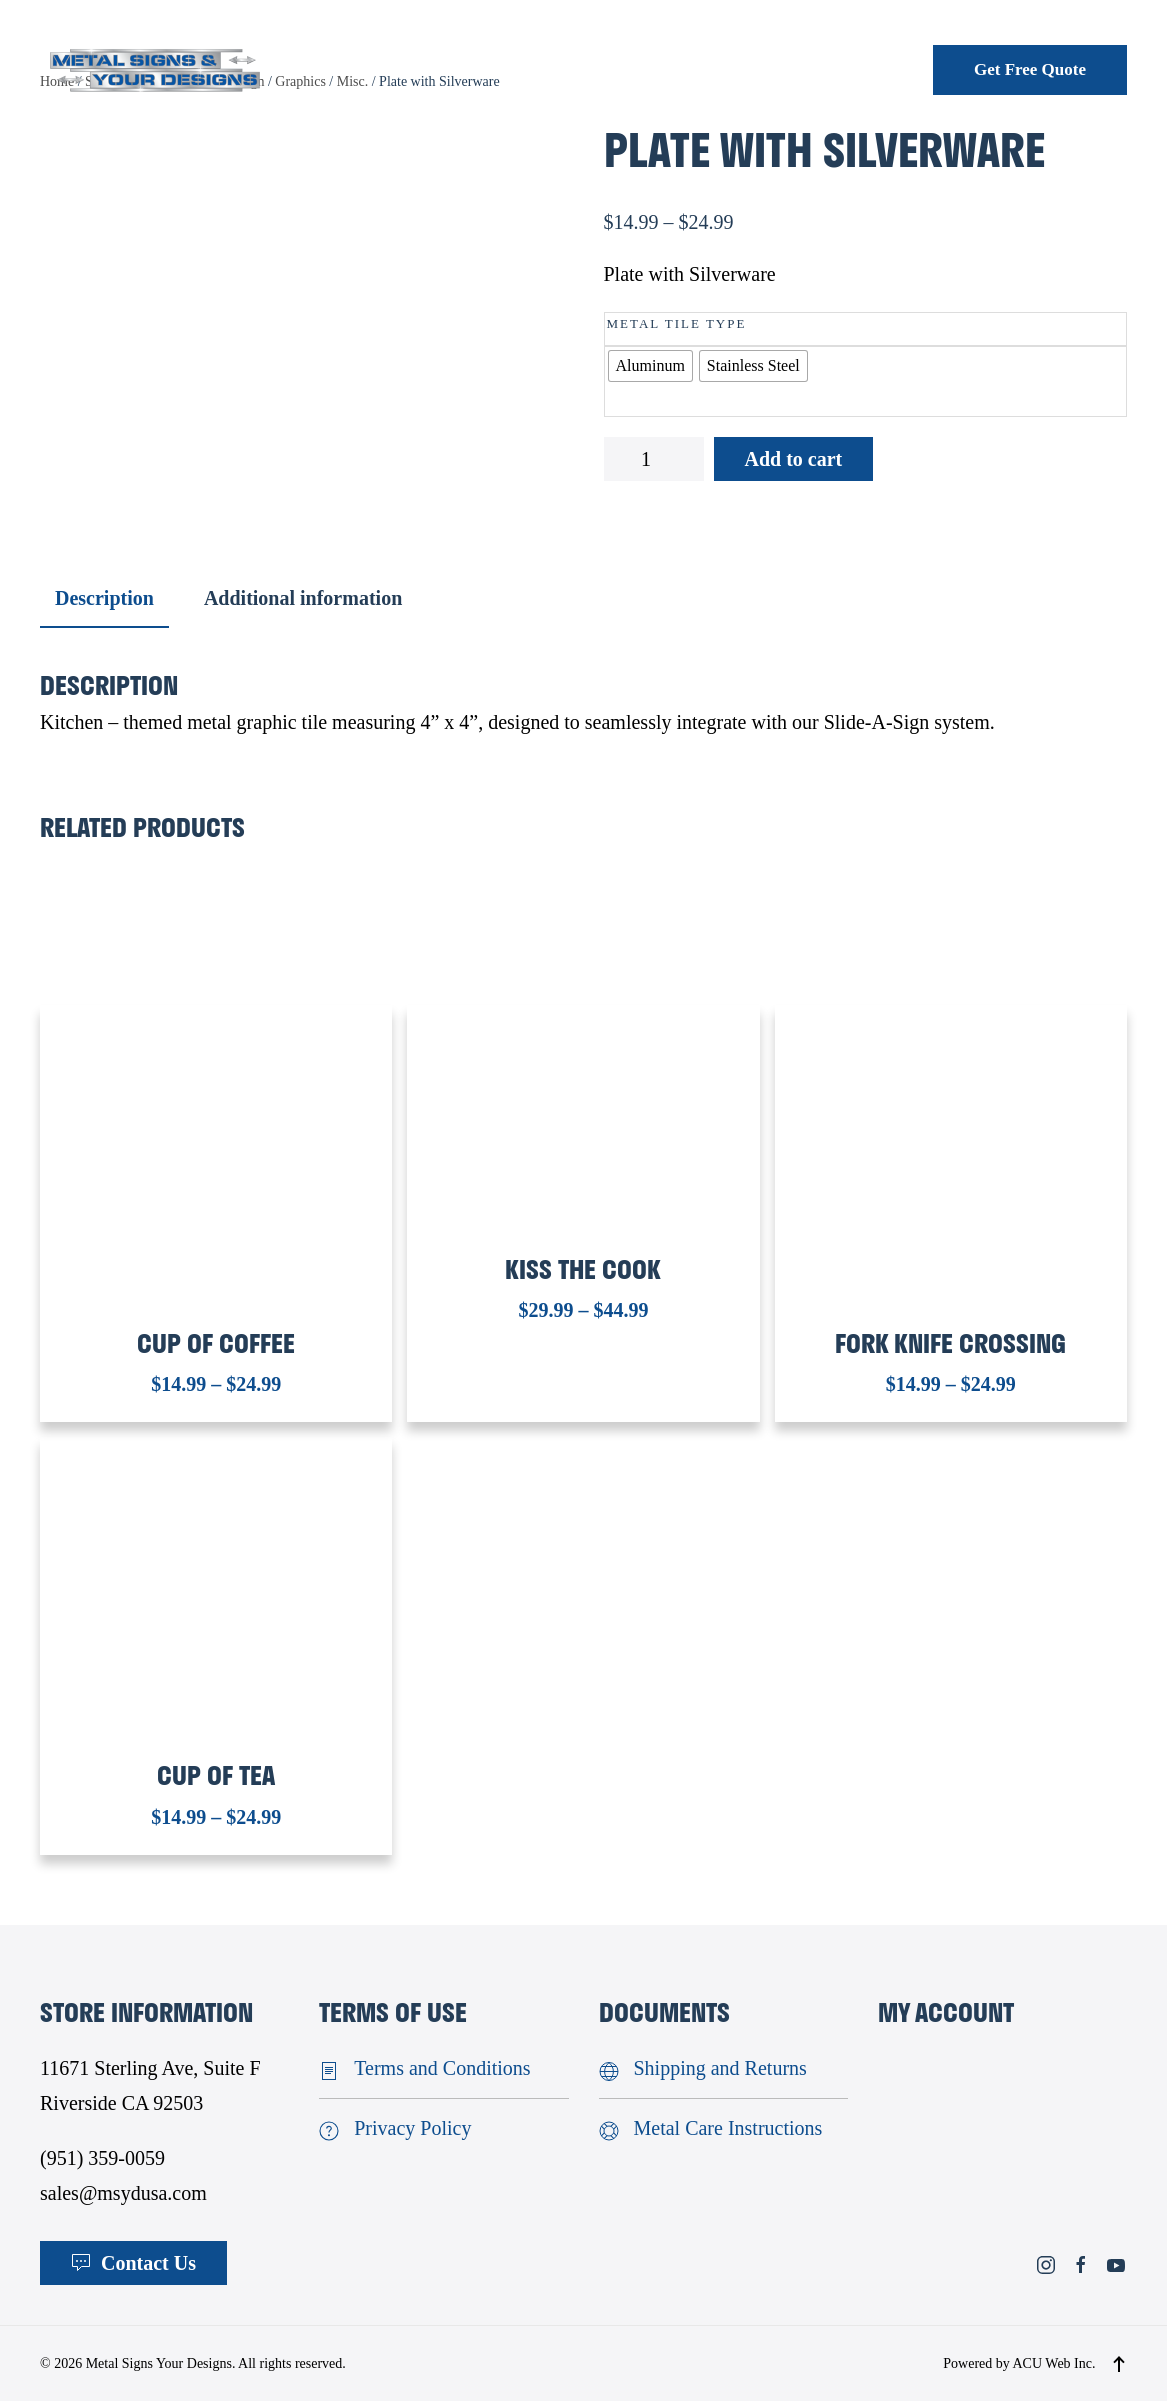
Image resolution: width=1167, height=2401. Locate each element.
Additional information (303, 598)
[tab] (94, 599)
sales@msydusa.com (123, 2193)
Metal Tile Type (677, 323)
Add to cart (794, 459)
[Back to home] (155, 69)
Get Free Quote (1030, 69)
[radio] (650, 366)
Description (104, 598)
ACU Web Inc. (1054, 2363)
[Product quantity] (654, 459)
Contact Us (133, 2263)
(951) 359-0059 (102, 2158)
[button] (1119, 2364)
